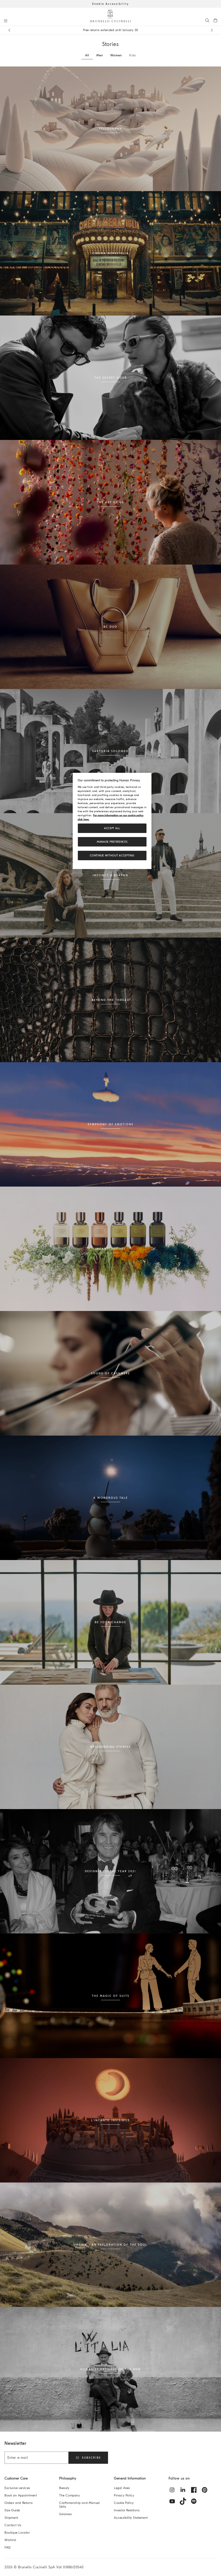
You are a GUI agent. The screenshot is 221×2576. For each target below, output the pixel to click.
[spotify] (193, 2501)
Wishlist (10, 2540)
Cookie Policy (124, 2503)
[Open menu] (5, 20)
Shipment (11, 2518)
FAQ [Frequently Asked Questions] (8, 2547)
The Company (69, 2495)
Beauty (64, 2488)
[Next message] (211, 30)
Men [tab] (99, 55)
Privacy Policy (124, 2495)
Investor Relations (127, 2510)
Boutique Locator (17, 2533)
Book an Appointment (21, 2495)
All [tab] (87, 55)
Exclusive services (17, 2488)
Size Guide (12, 2510)
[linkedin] (183, 2490)
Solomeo (65, 2514)
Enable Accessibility (110, 3)
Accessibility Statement (131, 2518)
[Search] (207, 20)
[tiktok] (183, 2501)
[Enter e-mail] (36, 2458)
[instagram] (172, 2490)
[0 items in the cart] (215, 20)
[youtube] (172, 2501)
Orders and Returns (19, 2503)
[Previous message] (9, 30)
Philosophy (67, 2478)
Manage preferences (112, 841)
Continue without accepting (112, 855)
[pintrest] (204, 2490)
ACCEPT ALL (112, 828)
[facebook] (193, 2490)
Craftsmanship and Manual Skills (79, 2505)
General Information (130, 2478)
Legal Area (122, 2488)
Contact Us (13, 2525)
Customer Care (16, 2478)
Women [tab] (116, 55)
